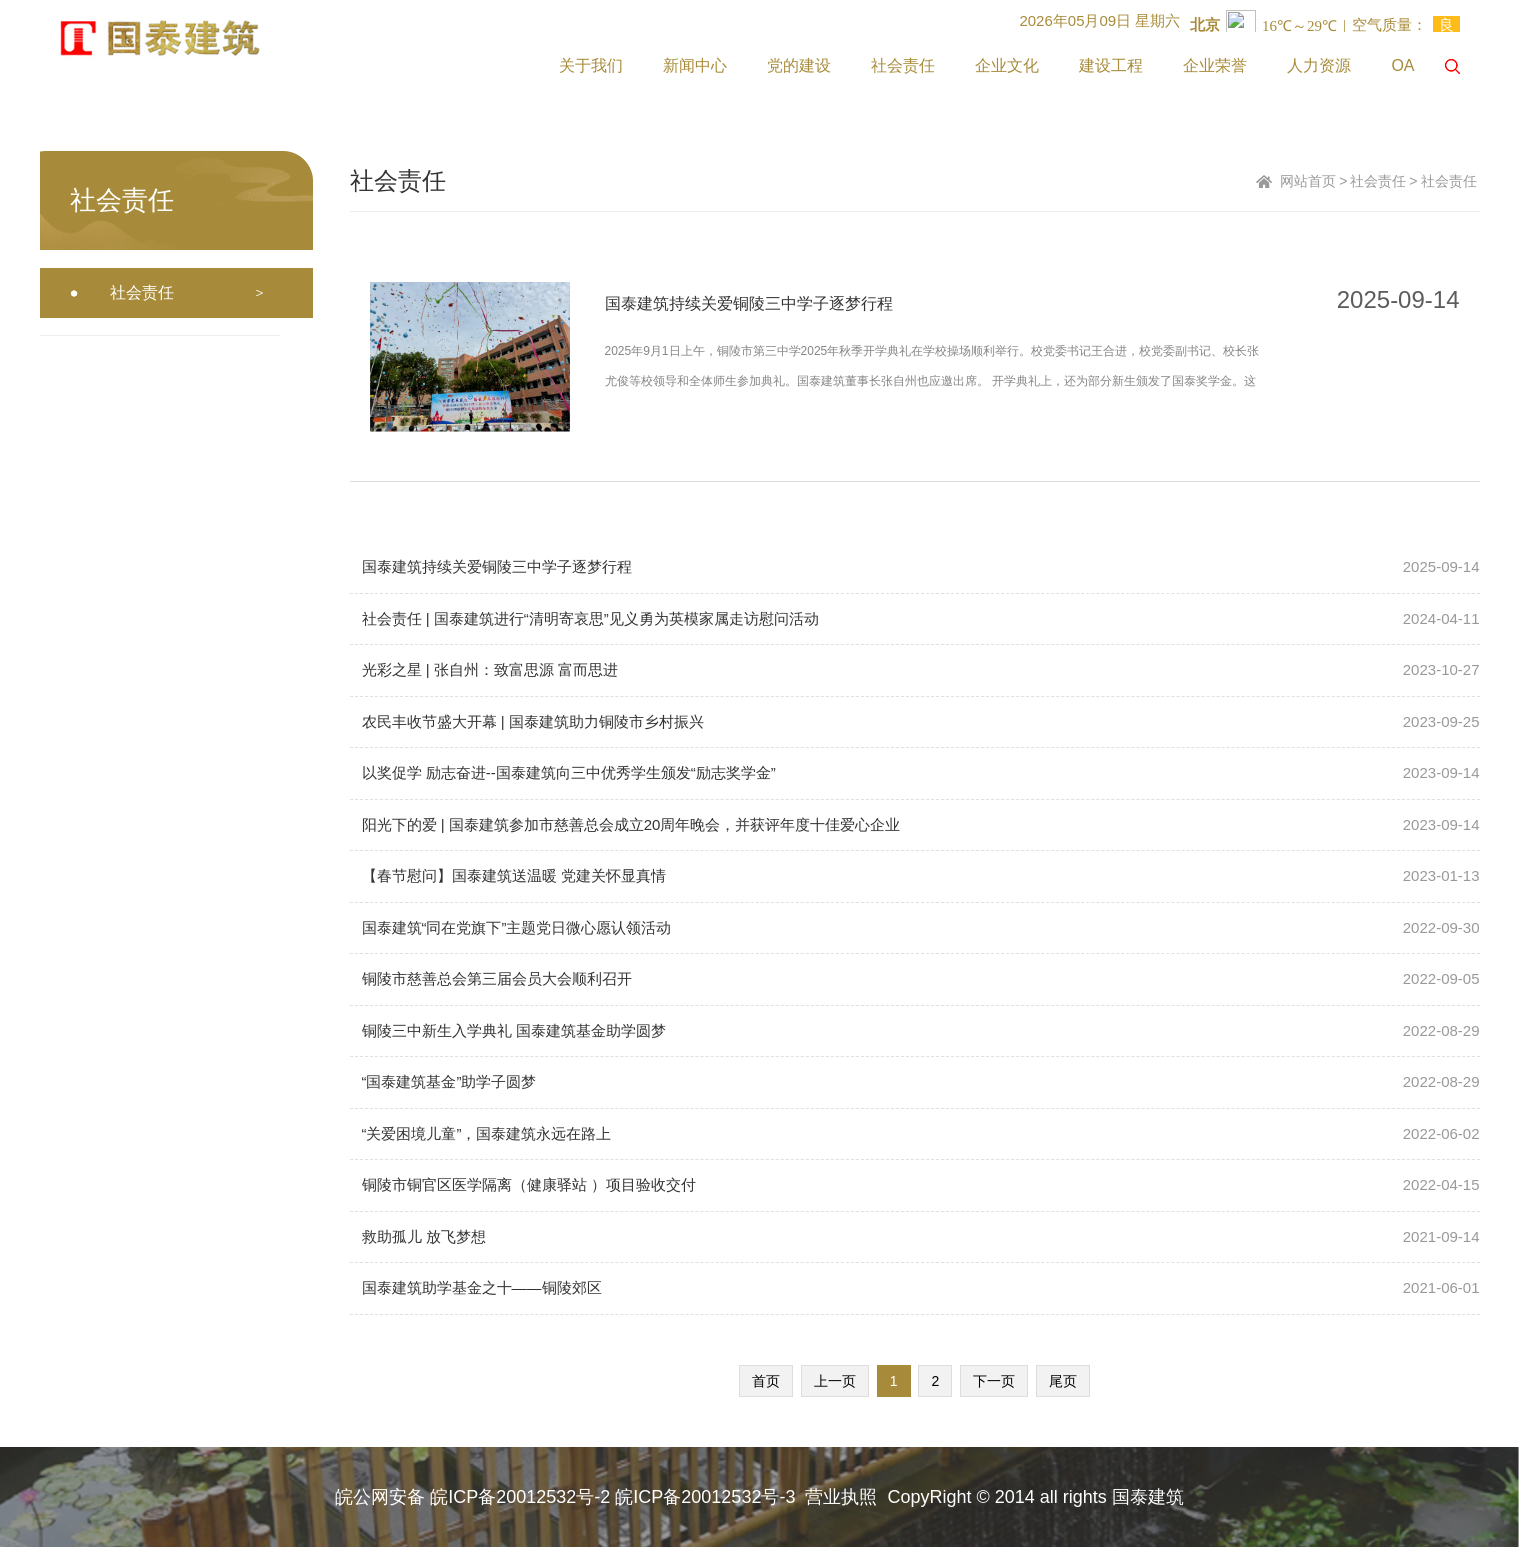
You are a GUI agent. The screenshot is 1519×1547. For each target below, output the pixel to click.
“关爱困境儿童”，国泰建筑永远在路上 (487, 1133)
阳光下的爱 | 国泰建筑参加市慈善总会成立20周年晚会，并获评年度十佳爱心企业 (631, 824)
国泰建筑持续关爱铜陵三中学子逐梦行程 (749, 303)
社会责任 (903, 65)
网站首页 (1308, 181)
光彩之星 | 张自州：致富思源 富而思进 (490, 669)
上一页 (835, 1381)
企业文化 (1007, 65)
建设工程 (1111, 65)
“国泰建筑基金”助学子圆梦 (449, 1081)
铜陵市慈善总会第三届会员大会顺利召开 (497, 978)
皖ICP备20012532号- (700, 1497)
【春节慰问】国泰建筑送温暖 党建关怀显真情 (514, 875)
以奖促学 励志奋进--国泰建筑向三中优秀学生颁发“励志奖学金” (569, 772)
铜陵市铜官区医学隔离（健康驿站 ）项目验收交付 (529, 1184)
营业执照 (841, 1497)
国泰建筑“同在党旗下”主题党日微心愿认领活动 (517, 927)
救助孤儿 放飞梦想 (424, 1236)
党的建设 (799, 65)
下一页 (994, 1381)
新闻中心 (695, 65)
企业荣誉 (1215, 65)
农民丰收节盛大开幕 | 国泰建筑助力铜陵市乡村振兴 (533, 721)
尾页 (1063, 1381)
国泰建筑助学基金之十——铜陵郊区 (482, 1287)
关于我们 (591, 65)
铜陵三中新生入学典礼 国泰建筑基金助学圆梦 (514, 1030)
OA (1402, 65)
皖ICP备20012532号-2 (520, 1497)
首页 (766, 1381)
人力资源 (1319, 65)
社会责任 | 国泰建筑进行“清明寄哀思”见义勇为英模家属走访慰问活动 (590, 618)
